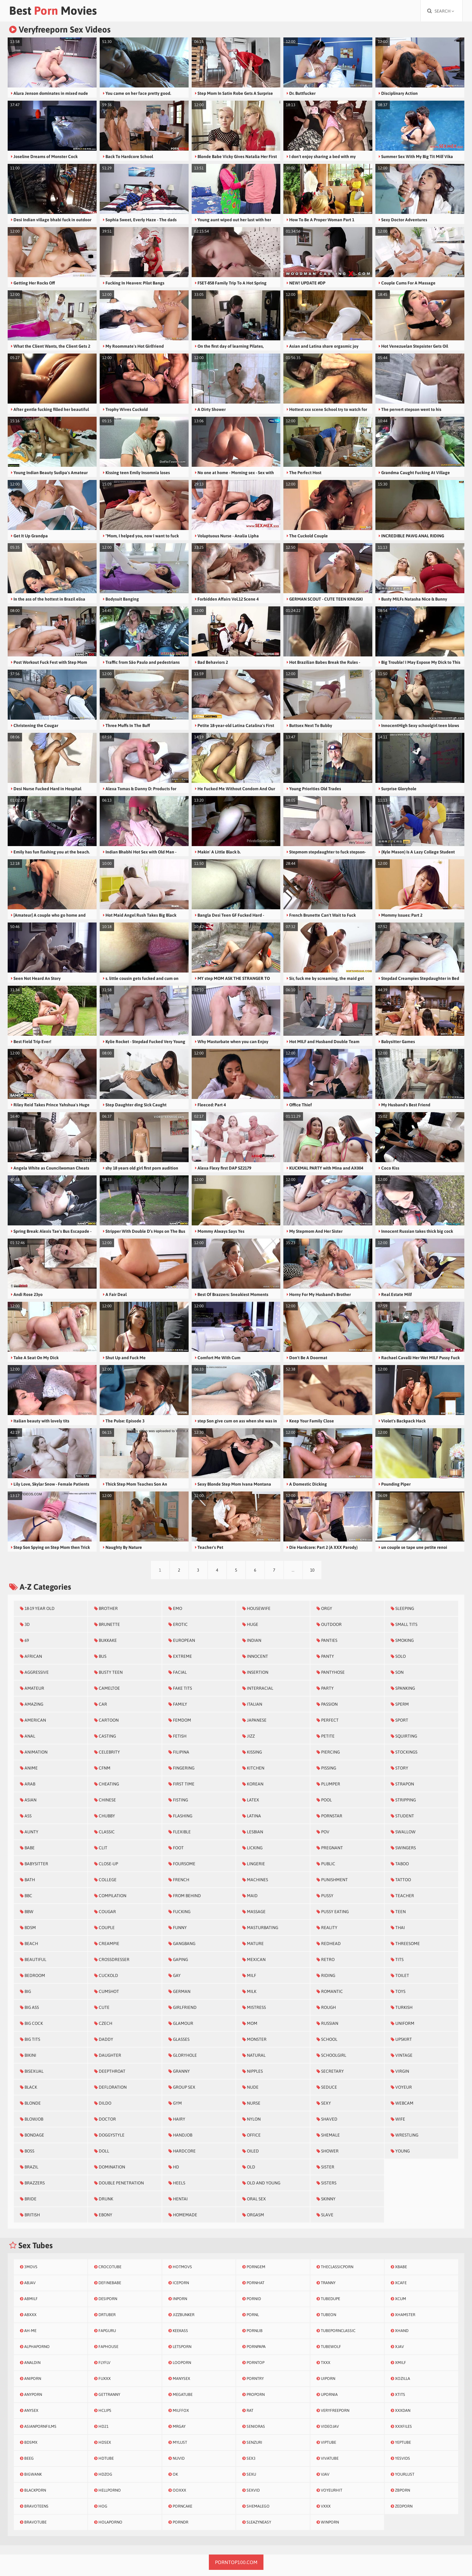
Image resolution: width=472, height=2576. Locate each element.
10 (312, 1570)
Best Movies (53, 10)
